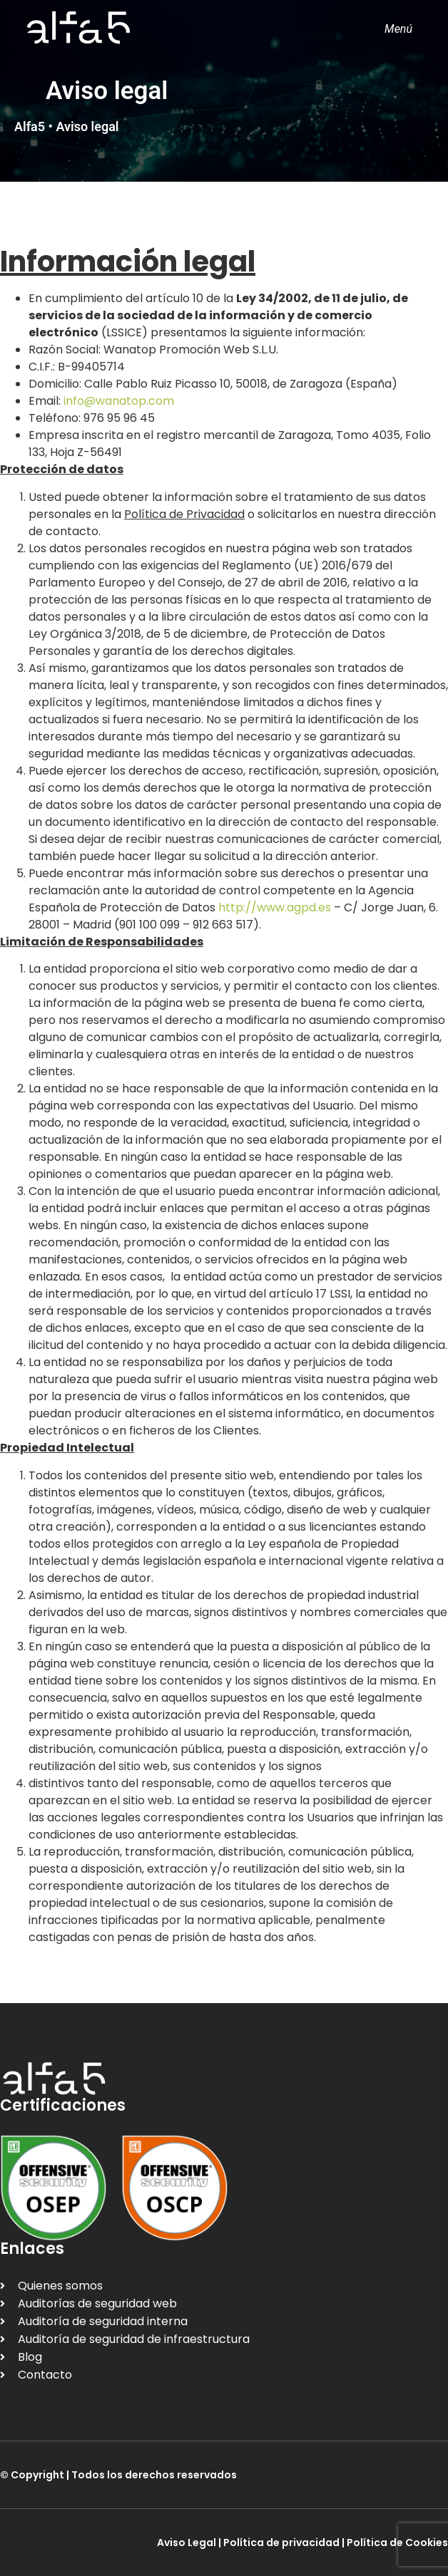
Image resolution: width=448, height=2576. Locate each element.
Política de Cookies (397, 2542)
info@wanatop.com (118, 401)
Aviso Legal (186, 2542)
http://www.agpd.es (274, 907)
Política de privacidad (281, 2542)
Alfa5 (29, 126)
